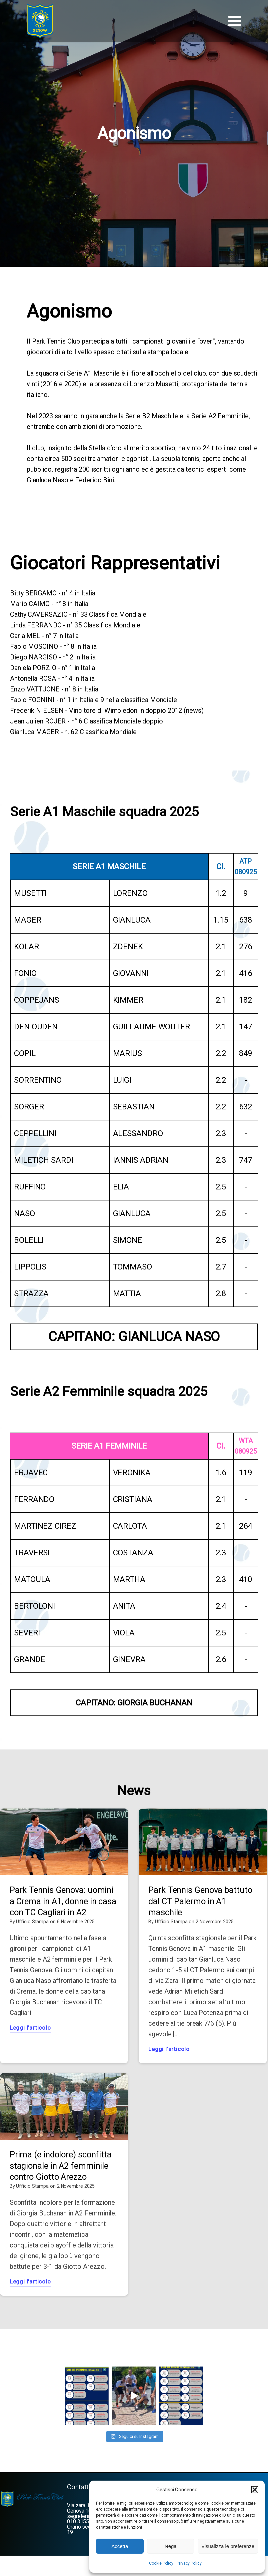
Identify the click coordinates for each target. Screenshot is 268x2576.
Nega (171, 2546)
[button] (254, 2489)
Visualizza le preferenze (227, 2546)
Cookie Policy (161, 2563)
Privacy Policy (189, 2563)
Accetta (119, 2546)
